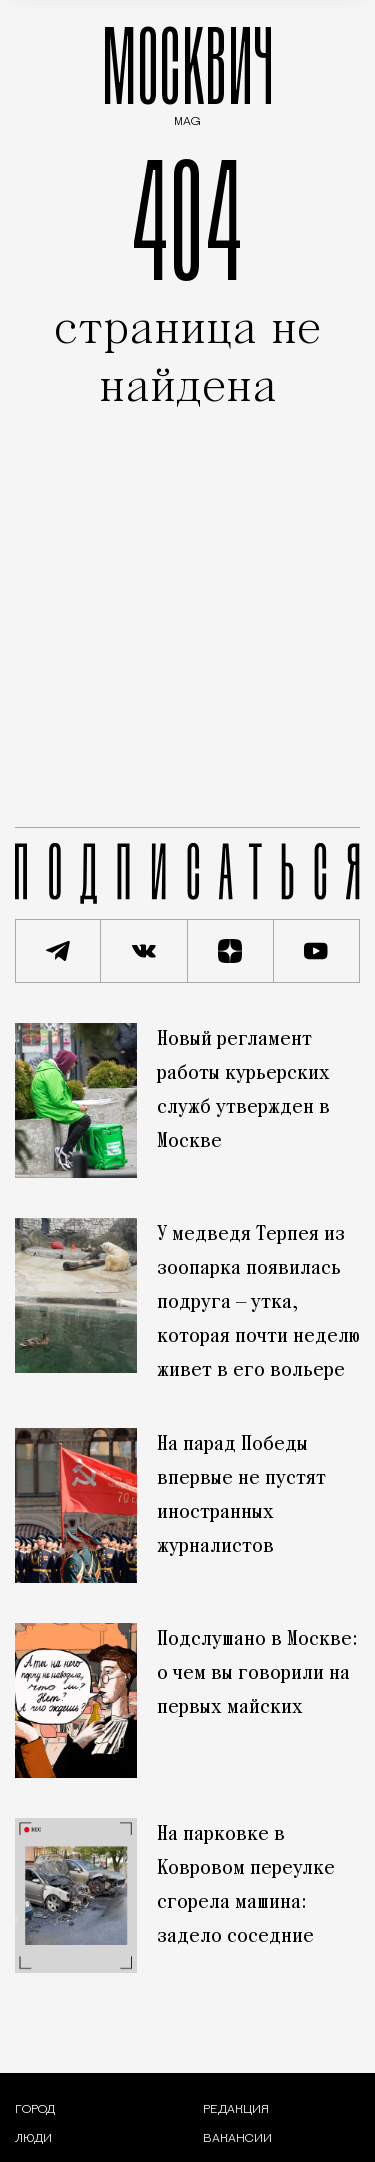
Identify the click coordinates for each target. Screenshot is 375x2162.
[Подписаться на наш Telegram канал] (58, 951)
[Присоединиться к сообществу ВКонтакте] (144, 951)
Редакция (236, 2110)
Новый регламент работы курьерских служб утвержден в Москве (243, 1091)
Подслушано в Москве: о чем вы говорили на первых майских (257, 1674)
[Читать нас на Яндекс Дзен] (231, 951)
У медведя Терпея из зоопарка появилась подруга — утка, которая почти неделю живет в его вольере (258, 1303)
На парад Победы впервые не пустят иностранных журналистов (241, 1496)
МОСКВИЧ (188, 71)
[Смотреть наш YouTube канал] (317, 951)
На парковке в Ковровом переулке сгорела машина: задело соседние (246, 1886)
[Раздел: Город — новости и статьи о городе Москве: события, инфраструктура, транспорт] (35, 2110)
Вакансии (237, 2139)
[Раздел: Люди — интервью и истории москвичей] (33, 2139)
